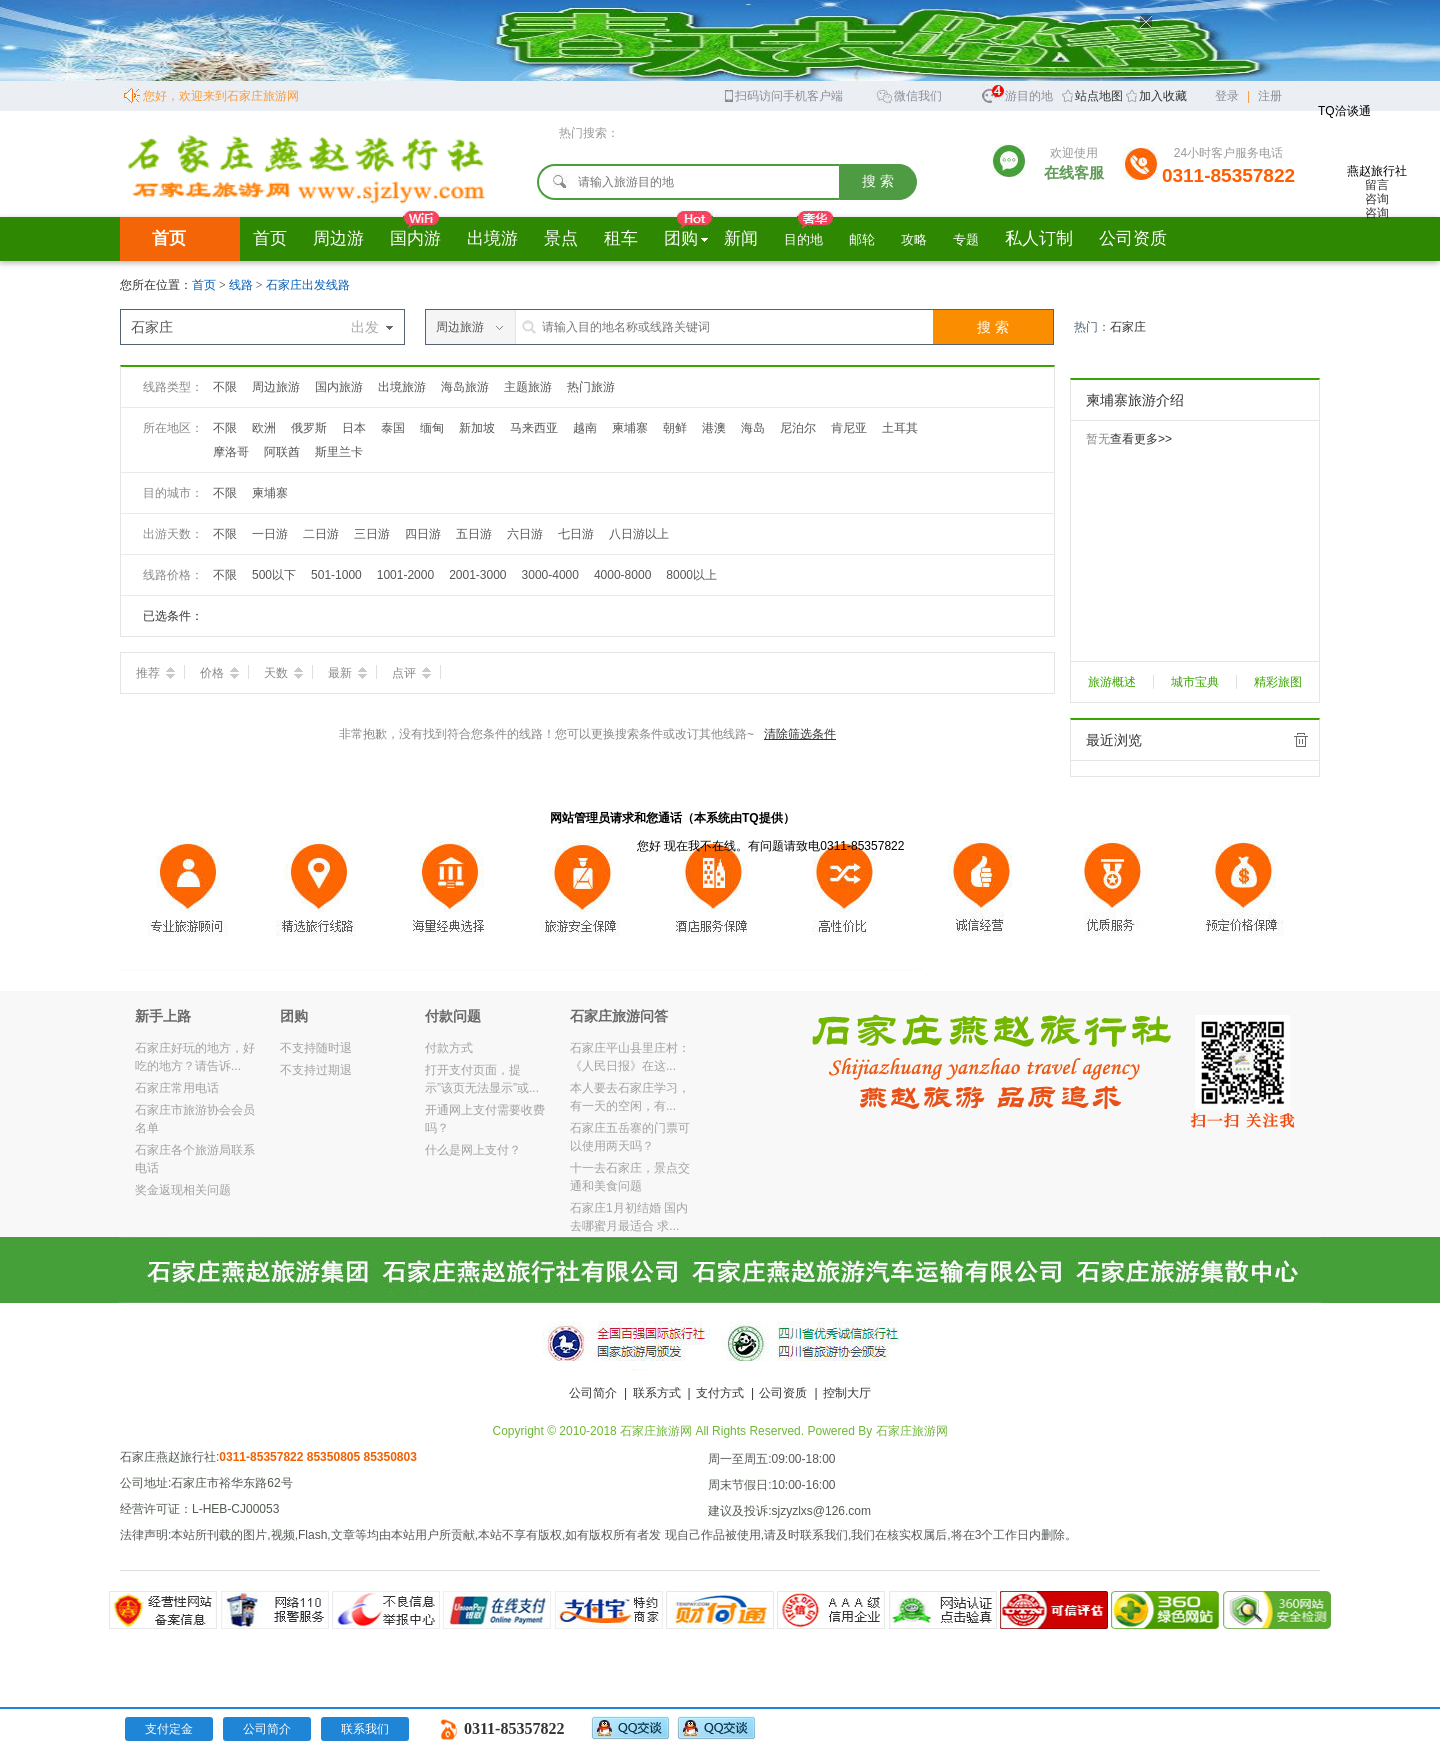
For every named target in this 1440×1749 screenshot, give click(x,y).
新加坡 (477, 428)
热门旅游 (591, 387)
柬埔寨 (630, 428)
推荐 (155, 673)
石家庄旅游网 (912, 1431)
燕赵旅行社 (1377, 178)
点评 (411, 673)
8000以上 (691, 575)
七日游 (576, 534)
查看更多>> (1141, 439)
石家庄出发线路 (308, 285)
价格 (219, 673)
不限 (225, 387)
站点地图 (1099, 96)
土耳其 (900, 428)
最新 (347, 673)
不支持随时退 (316, 1048)
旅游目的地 (1017, 93)
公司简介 (593, 1393)
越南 (585, 428)
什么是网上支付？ (473, 1150)
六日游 (525, 534)
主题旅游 (528, 387)
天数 (283, 673)
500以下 (274, 575)
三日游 (372, 534)
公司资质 (783, 1393)
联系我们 (365, 1729)
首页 (169, 238)
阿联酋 (282, 452)
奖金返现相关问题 (183, 1190)
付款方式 (449, 1048)
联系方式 (657, 1393)
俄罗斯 (309, 428)
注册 (1270, 96)
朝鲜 (675, 428)
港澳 (714, 428)
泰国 (393, 428)
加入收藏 (1163, 96)
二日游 (321, 534)
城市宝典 (1195, 682)
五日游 (474, 534)
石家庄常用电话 (177, 1088)
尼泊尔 (798, 428)
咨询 (1377, 199)
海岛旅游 (465, 387)
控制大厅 (847, 1393)
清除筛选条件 (800, 734)
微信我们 (909, 94)
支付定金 (169, 1729)
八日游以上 (639, 534)
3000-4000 (550, 575)
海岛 (753, 428)
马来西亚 (534, 428)
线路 (242, 285)
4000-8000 (622, 575)
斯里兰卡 (339, 452)
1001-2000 (405, 575)
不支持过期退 (316, 1070)
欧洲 (264, 428)
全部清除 (1301, 740)
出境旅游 (402, 387)
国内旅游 (339, 387)
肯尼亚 (849, 428)
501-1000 (336, 575)
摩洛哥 (231, 452)
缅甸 (432, 428)
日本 (354, 428)
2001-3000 (477, 575)
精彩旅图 (1278, 682)
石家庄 (1128, 327)
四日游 (423, 534)
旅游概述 (1112, 682)
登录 (1227, 96)
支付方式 (720, 1393)
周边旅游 (276, 387)
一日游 (270, 534)
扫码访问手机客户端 (782, 94)
